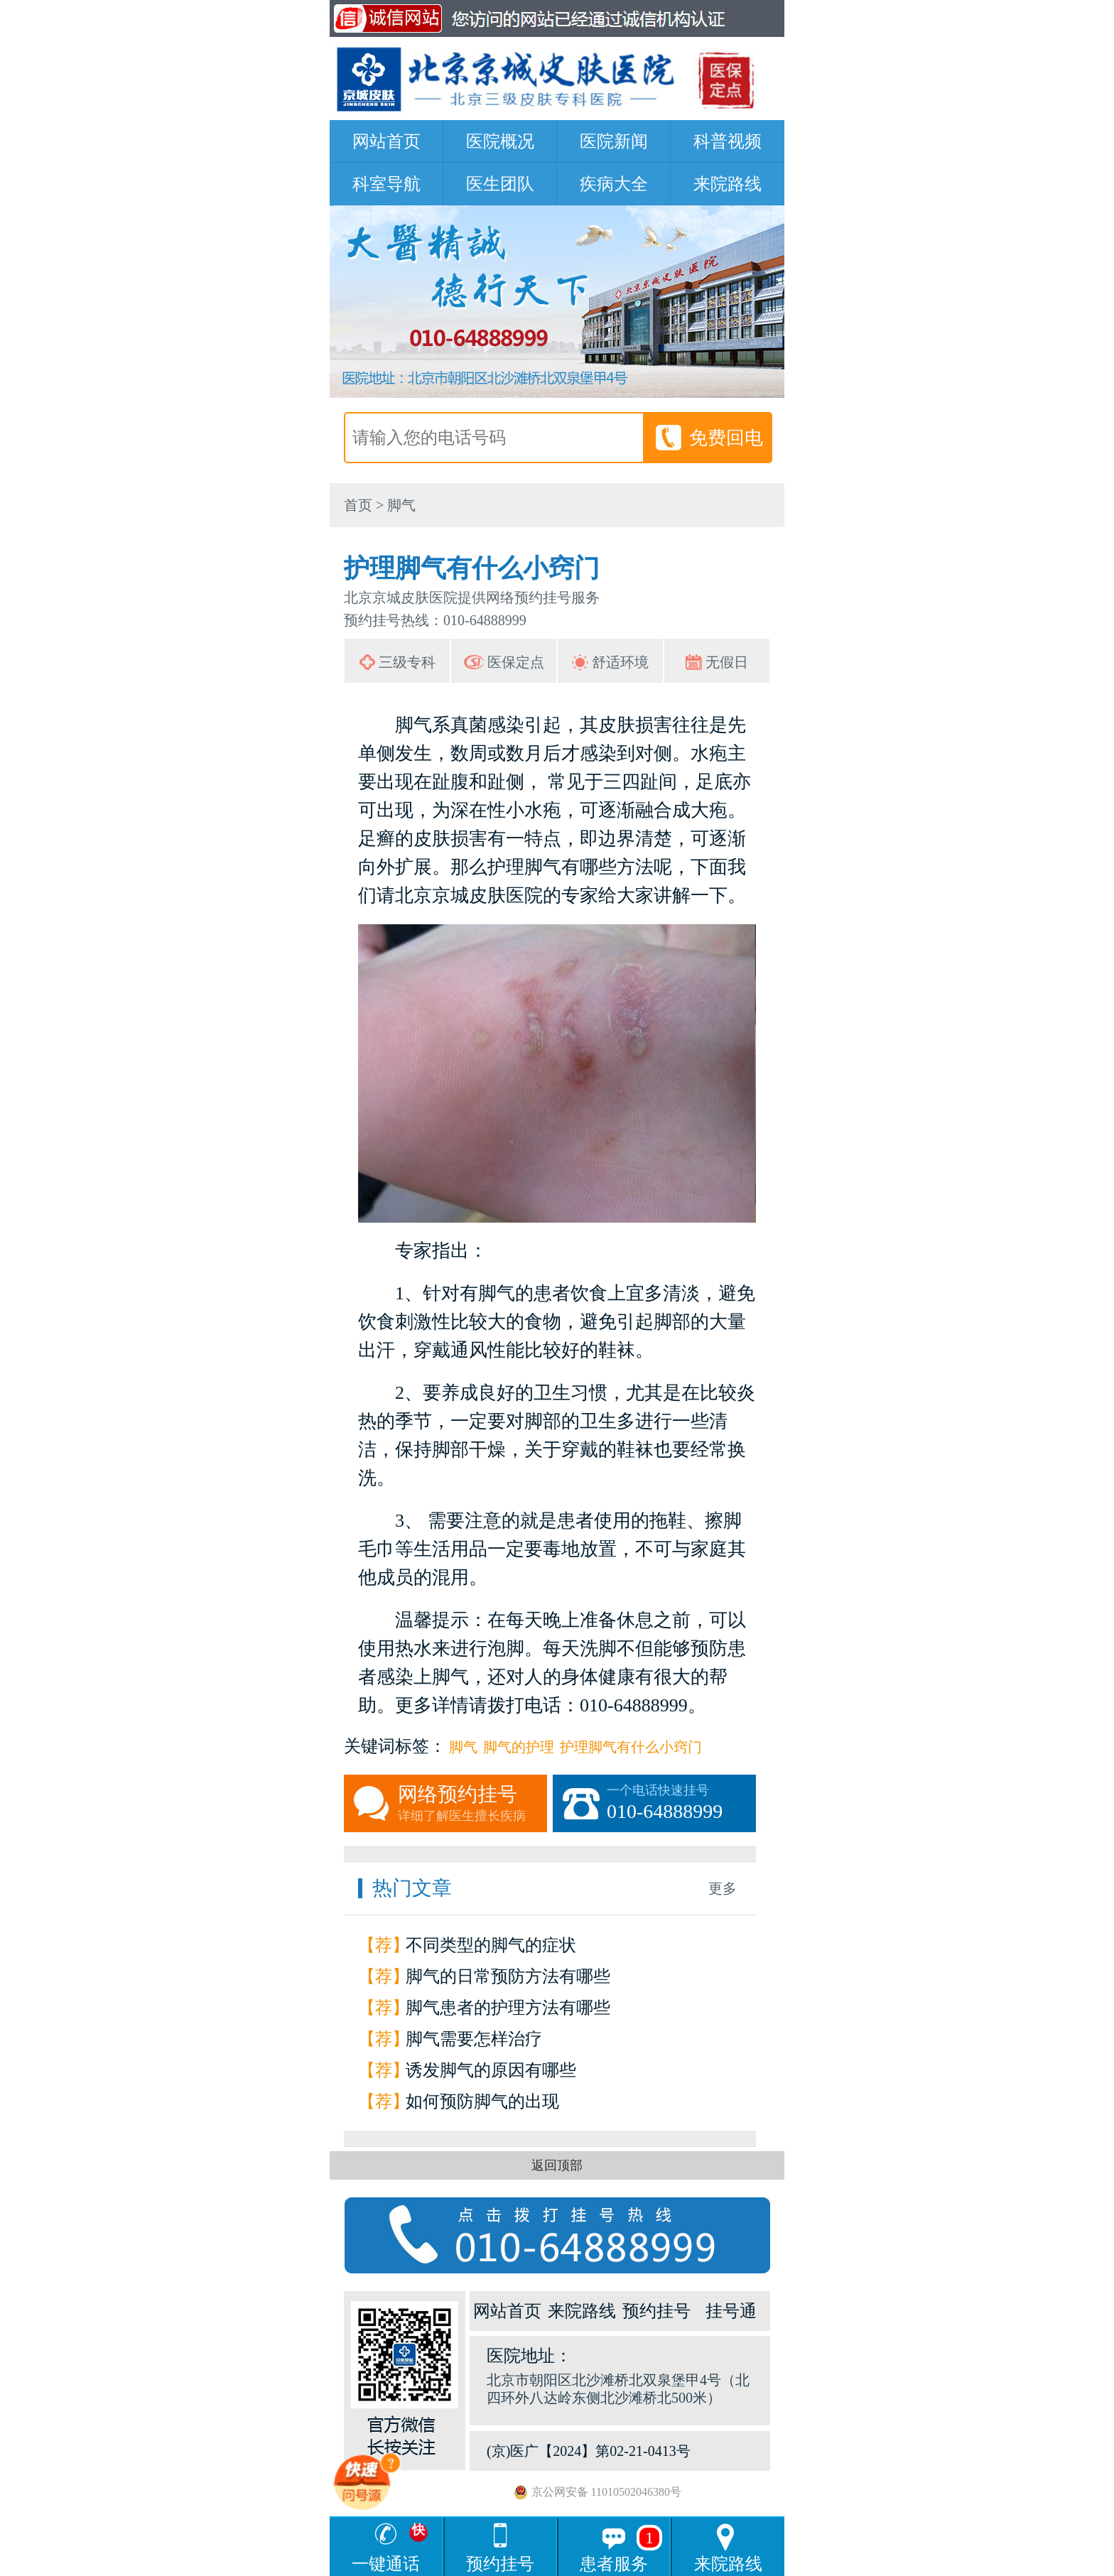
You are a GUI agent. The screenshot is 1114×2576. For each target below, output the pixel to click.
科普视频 (727, 141)
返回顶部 (557, 2165)
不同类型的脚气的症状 (491, 1945)
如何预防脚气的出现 (482, 2101)
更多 (722, 1888)
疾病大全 (614, 184)
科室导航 (386, 184)
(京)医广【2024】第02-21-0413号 (589, 2451)
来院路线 (727, 184)
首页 (358, 505)
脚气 (401, 505)
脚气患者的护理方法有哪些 (508, 2007)
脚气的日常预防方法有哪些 (508, 1976)
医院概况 (500, 141)
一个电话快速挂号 (681, 1803)
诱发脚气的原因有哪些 (491, 2070)
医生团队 (500, 184)
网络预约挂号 (472, 1803)
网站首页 (386, 141)
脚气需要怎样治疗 (474, 2039)
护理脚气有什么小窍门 (631, 1747)
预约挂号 (656, 2311)
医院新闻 (614, 141)
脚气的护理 (518, 1747)
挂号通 (731, 2311)
